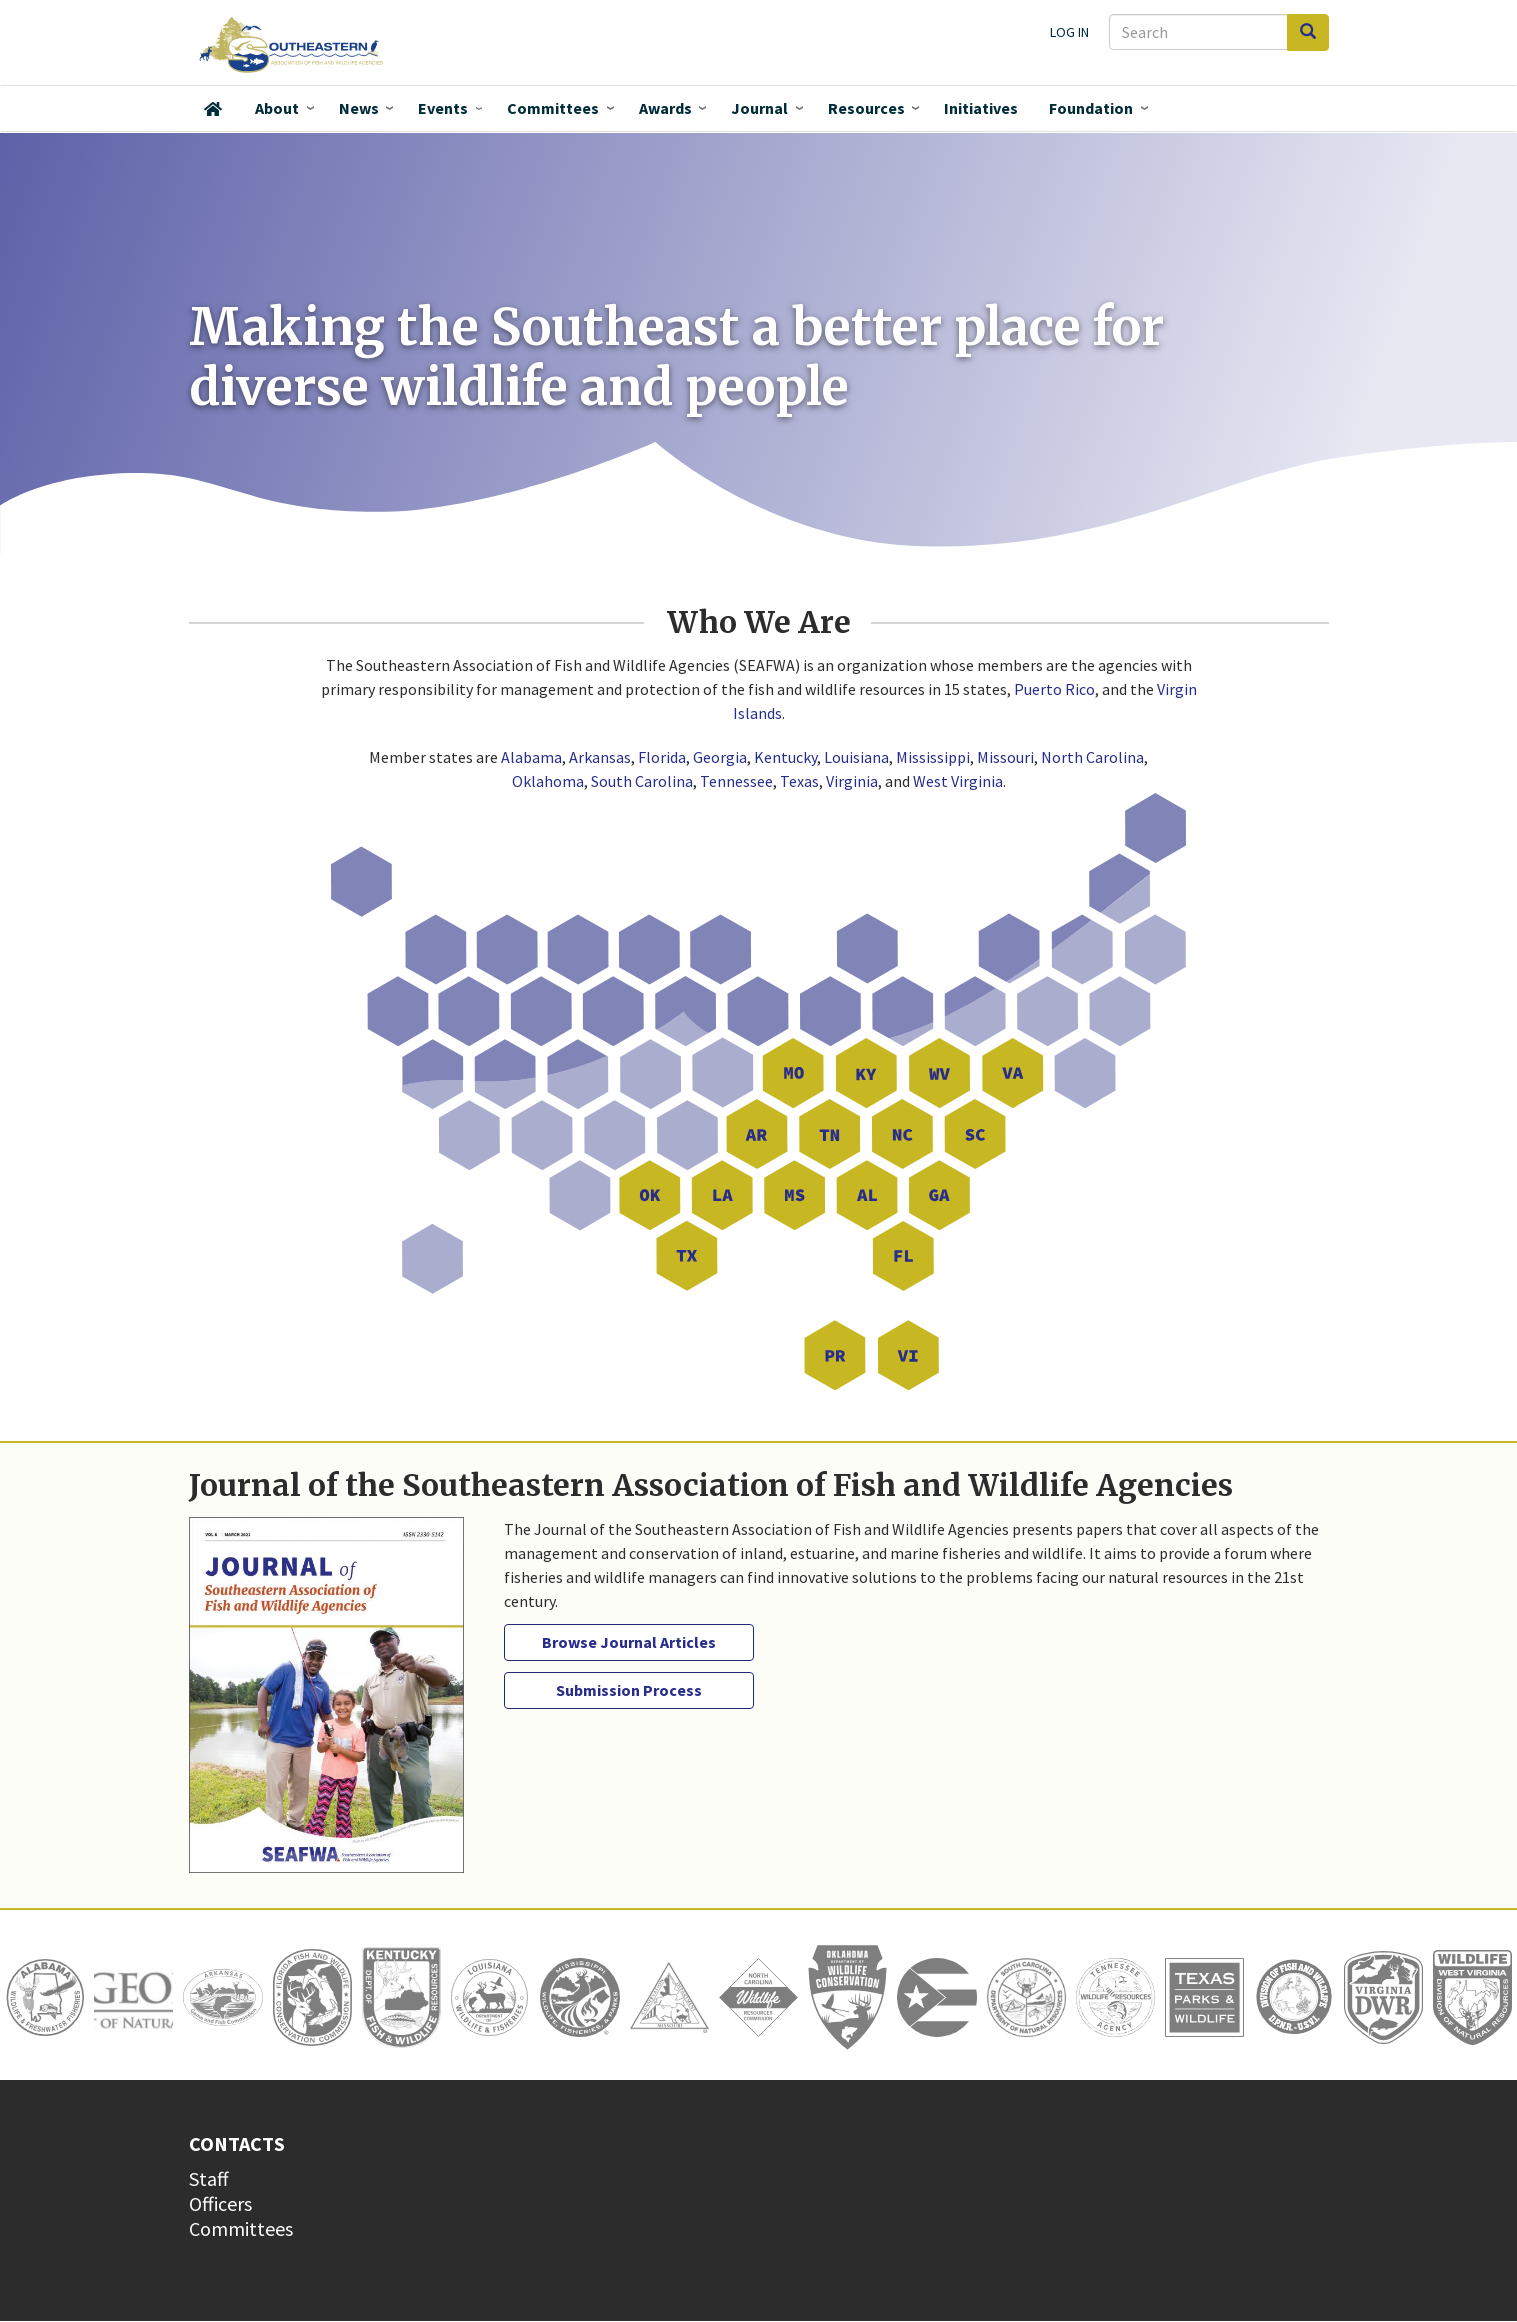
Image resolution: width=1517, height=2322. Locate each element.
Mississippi (933, 757)
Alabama (531, 757)
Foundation (1091, 108)
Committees (553, 108)
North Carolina (1092, 757)
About (277, 108)
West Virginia (958, 781)
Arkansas (600, 757)
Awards (665, 108)
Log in (1069, 32)
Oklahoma (548, 781)
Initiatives (981, 108)
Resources (866, 108)
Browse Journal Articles (629, 1642)
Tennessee (736, 781)
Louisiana (856, 757)
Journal (759, 108)
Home (213, 109)
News (359, 108)
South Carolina (642, 781)
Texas (799, 781)
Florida (662, 757)
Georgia (720, 757)
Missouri (1005, 757)
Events (443, 108)
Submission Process (629, 1690)
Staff (209, 2178)
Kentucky (785, 757)
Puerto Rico (1054, 689)
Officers (220, 2203)
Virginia (852, 781)
